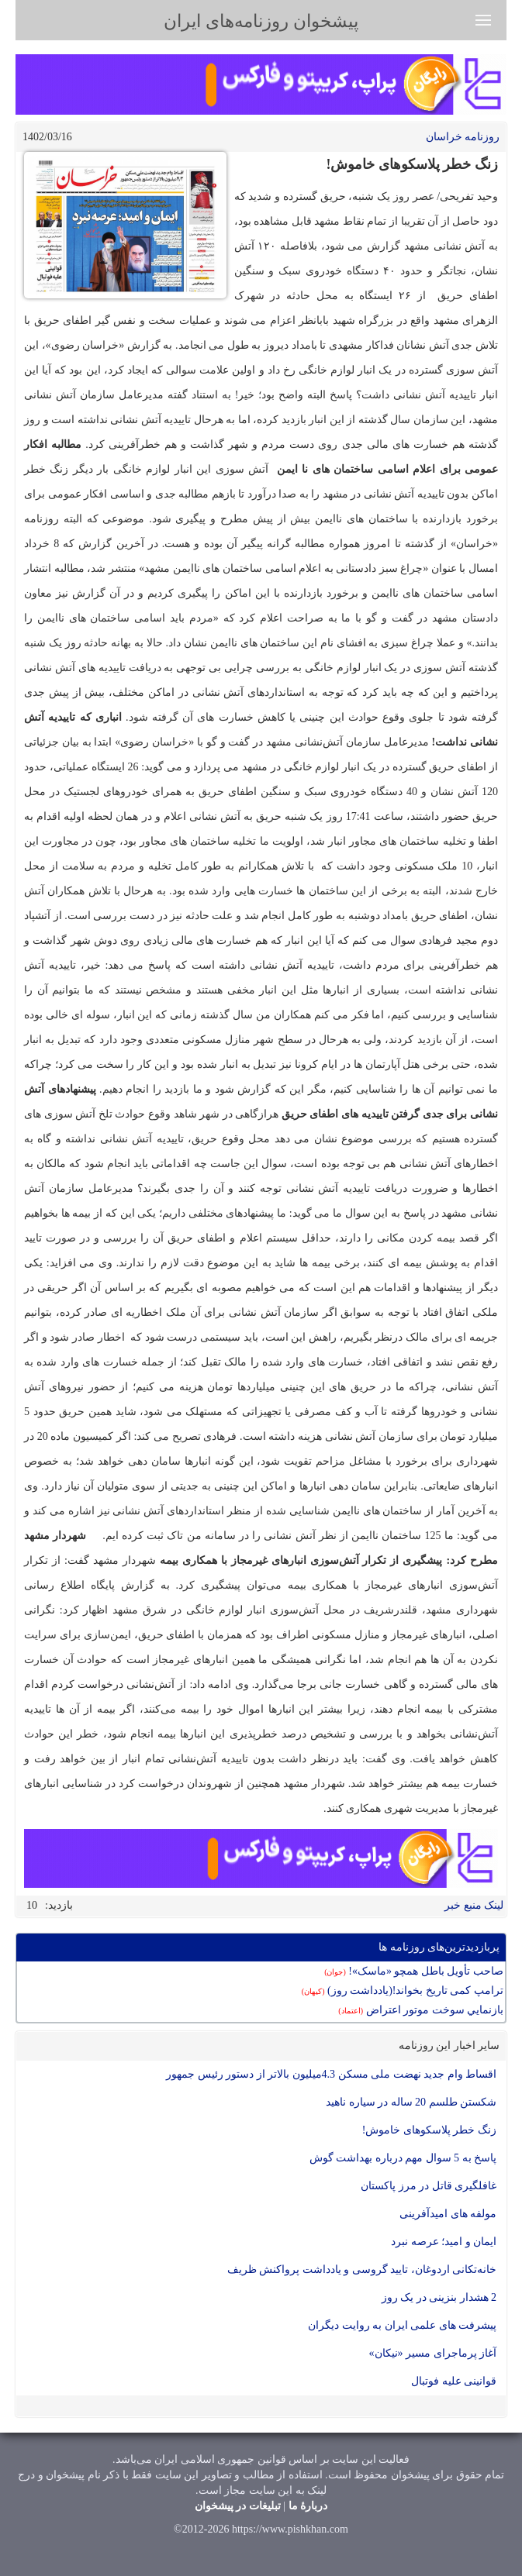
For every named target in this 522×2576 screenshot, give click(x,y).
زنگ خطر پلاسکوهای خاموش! (429, 2130)
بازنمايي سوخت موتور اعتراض (420, 2010)
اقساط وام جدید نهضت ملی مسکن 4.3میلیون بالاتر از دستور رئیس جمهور (331, 2074)
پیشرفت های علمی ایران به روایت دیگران (402, 2325)
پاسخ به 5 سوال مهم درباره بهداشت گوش (403, 2158)
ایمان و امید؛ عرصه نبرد (443, 2241)
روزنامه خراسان (463, 137)
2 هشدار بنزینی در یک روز (439, 2297)
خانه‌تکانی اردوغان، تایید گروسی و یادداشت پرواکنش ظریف (362, 2269)
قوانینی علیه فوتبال (453, 2381)
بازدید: (59, 1905)
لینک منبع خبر (473, 1905)
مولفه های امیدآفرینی (447, 2214)
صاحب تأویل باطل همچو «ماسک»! (413, 1971)
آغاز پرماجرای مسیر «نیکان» (433, 2353)
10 (31, 1905)
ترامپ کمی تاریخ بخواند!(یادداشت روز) (402, 1990)
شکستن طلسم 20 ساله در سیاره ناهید (411, 2102)
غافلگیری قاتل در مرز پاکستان (428, 2186)
